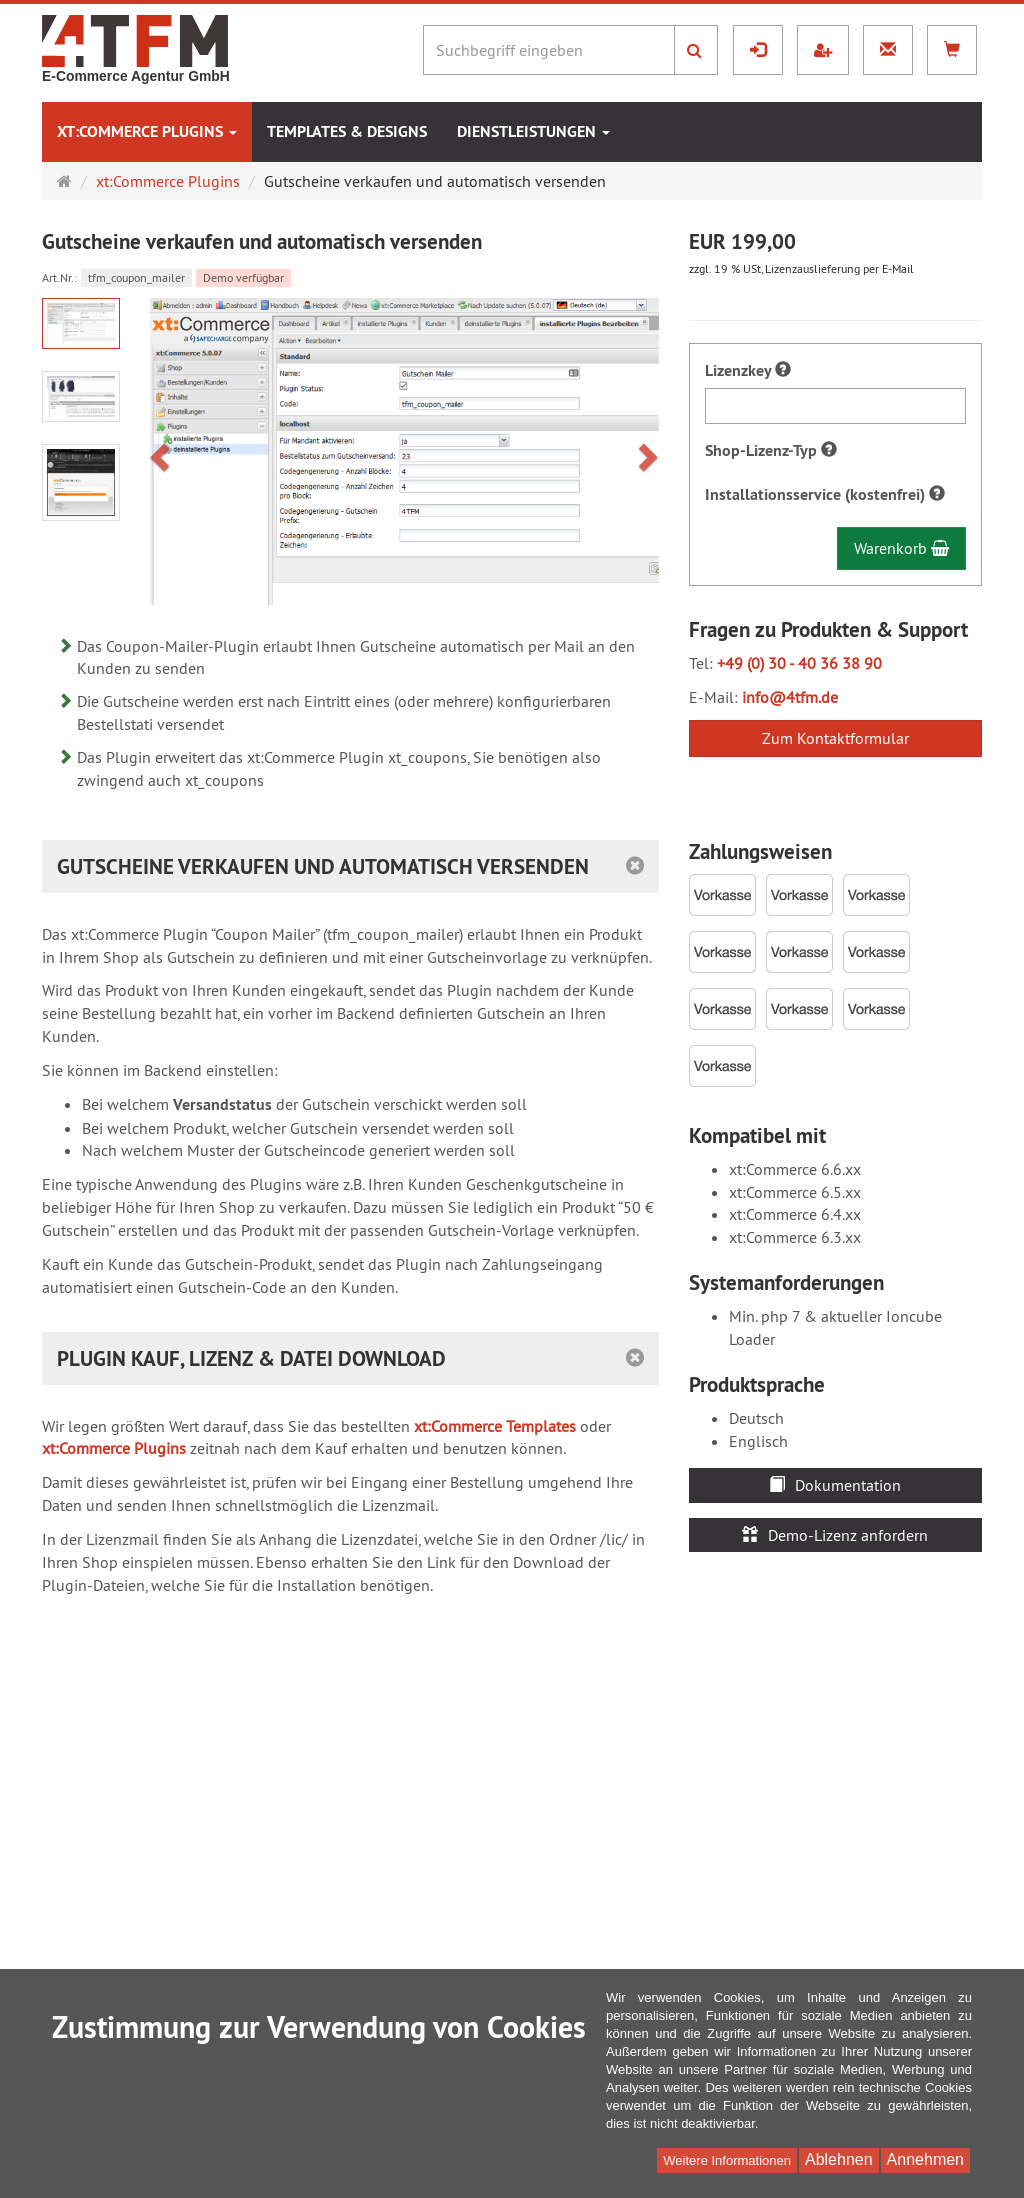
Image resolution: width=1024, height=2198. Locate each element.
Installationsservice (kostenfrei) (825, 494)
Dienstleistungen (533, 131)
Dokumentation (835, 1485)
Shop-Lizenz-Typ (771, 450)
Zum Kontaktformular (835, 738)
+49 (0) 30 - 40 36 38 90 (799, 663)
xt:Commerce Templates (495, 1426)
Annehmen (925, 2159)
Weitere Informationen (727, 2160)
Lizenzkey (748, 370)
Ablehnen (839, 2159)
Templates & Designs (347, 131)
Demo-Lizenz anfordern (835, 1535)
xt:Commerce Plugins (147, 131)
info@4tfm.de (790, 697)
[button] (162, 451)
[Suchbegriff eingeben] (549, 50)
